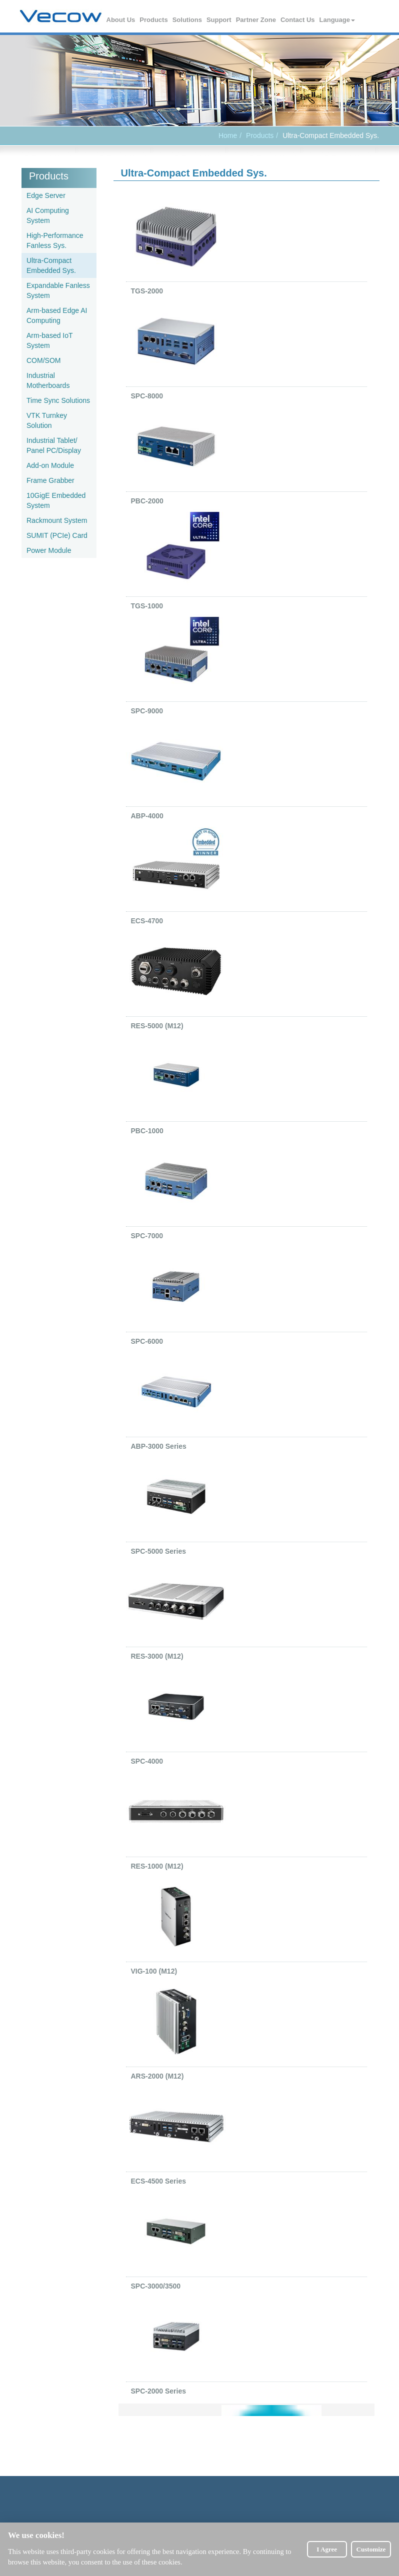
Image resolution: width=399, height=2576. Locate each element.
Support (220, 19)
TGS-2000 (147, 291)
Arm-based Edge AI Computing (56, 315)
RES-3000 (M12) (157, 1656)
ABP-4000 (147, 816)
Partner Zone (256, 19)
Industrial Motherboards (48, 380)
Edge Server (46, 195)
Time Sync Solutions (58, 400)
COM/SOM (43, 360)
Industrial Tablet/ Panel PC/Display (53, 445)
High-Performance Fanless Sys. (55, 240)
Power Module (49, 550)
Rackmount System (56, 520)
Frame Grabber (50, 480)
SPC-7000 (147, 1236)
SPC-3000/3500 (156, 2286)
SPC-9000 (147, 711)
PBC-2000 (147, 501)
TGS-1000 (147, 606)
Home (227, 135)
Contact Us (298, 19)
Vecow (61, 16)
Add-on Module (50, 465)
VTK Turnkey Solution (46, 420)
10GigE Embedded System (56, 500)
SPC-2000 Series (158, 2391)
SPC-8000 (147, 396)
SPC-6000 (147, 1341)
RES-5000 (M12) (157, 1026)
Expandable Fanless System (58, 290)
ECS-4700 (147, 921)
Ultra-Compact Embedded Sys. (51, 265)
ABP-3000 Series (158, 1446)
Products (154, 19)
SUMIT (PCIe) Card (57, 535)
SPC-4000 (147, 1761)
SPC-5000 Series (158, 1551)
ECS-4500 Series (158, 2181)
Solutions (188, 19)
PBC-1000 (147, 1131)
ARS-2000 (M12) (157, 2076)
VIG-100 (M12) (154, 1971)
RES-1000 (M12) (157, 1866)
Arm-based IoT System (49, 340)
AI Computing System (47, 215)
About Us (122, 19)
